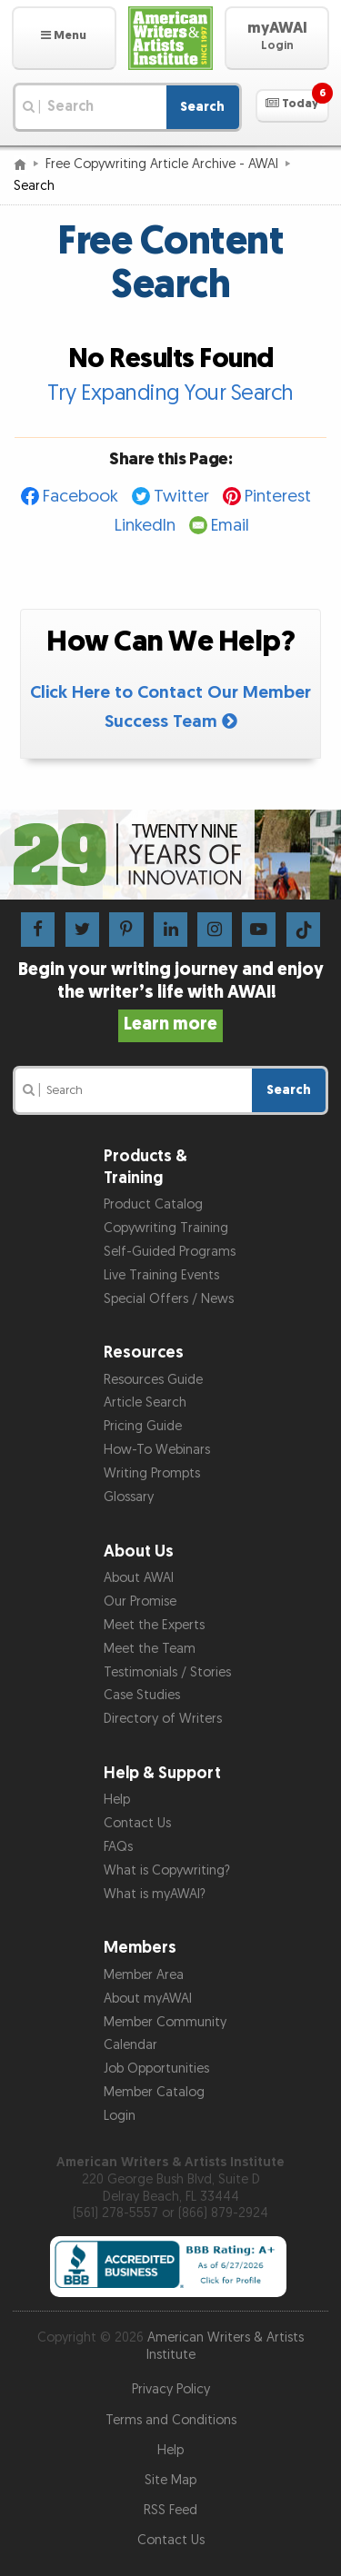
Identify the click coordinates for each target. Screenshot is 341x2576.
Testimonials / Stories (167, 1672)
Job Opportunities (156, 2068)
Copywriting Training (166, 1228)
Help (117, 1799)
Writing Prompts (152, 1473)
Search (202, 106)
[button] (64, 38)
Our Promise (140, 1601)
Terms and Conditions (170, 2420)
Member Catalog (154, 2092)
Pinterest (278, 496)
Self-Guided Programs (170, 1251)
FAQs (118, 1846)
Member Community (165, 2022)
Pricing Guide (143, 1426)
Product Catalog (153, 1204)
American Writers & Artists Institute (225, 2346)
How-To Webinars (157, 1449)
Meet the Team (150, 1648)
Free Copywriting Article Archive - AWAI (161, 164)
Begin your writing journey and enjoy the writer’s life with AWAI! (171, 997)
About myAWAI (148, 1998)
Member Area (144, 1975)
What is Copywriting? (167, 1870)
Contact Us (137, 1823)
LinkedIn (145, 525)
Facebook (80, 496)
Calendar (130, 2045)
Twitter (181, 496)
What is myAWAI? (155, 1894)
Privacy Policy (171, 2389)
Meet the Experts (154, 1625)
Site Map (170, 2480)
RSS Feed (170, 2510)
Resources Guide (153, 1379)
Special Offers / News (169, 1299)
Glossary (129, 1497)
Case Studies (142, 1695)
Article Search (145, 1402)
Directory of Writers (163, 1718)
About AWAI (139, 1577)
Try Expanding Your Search (170, 393)
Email (230, 525)
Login (119, 2115)
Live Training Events (161, 1275)
